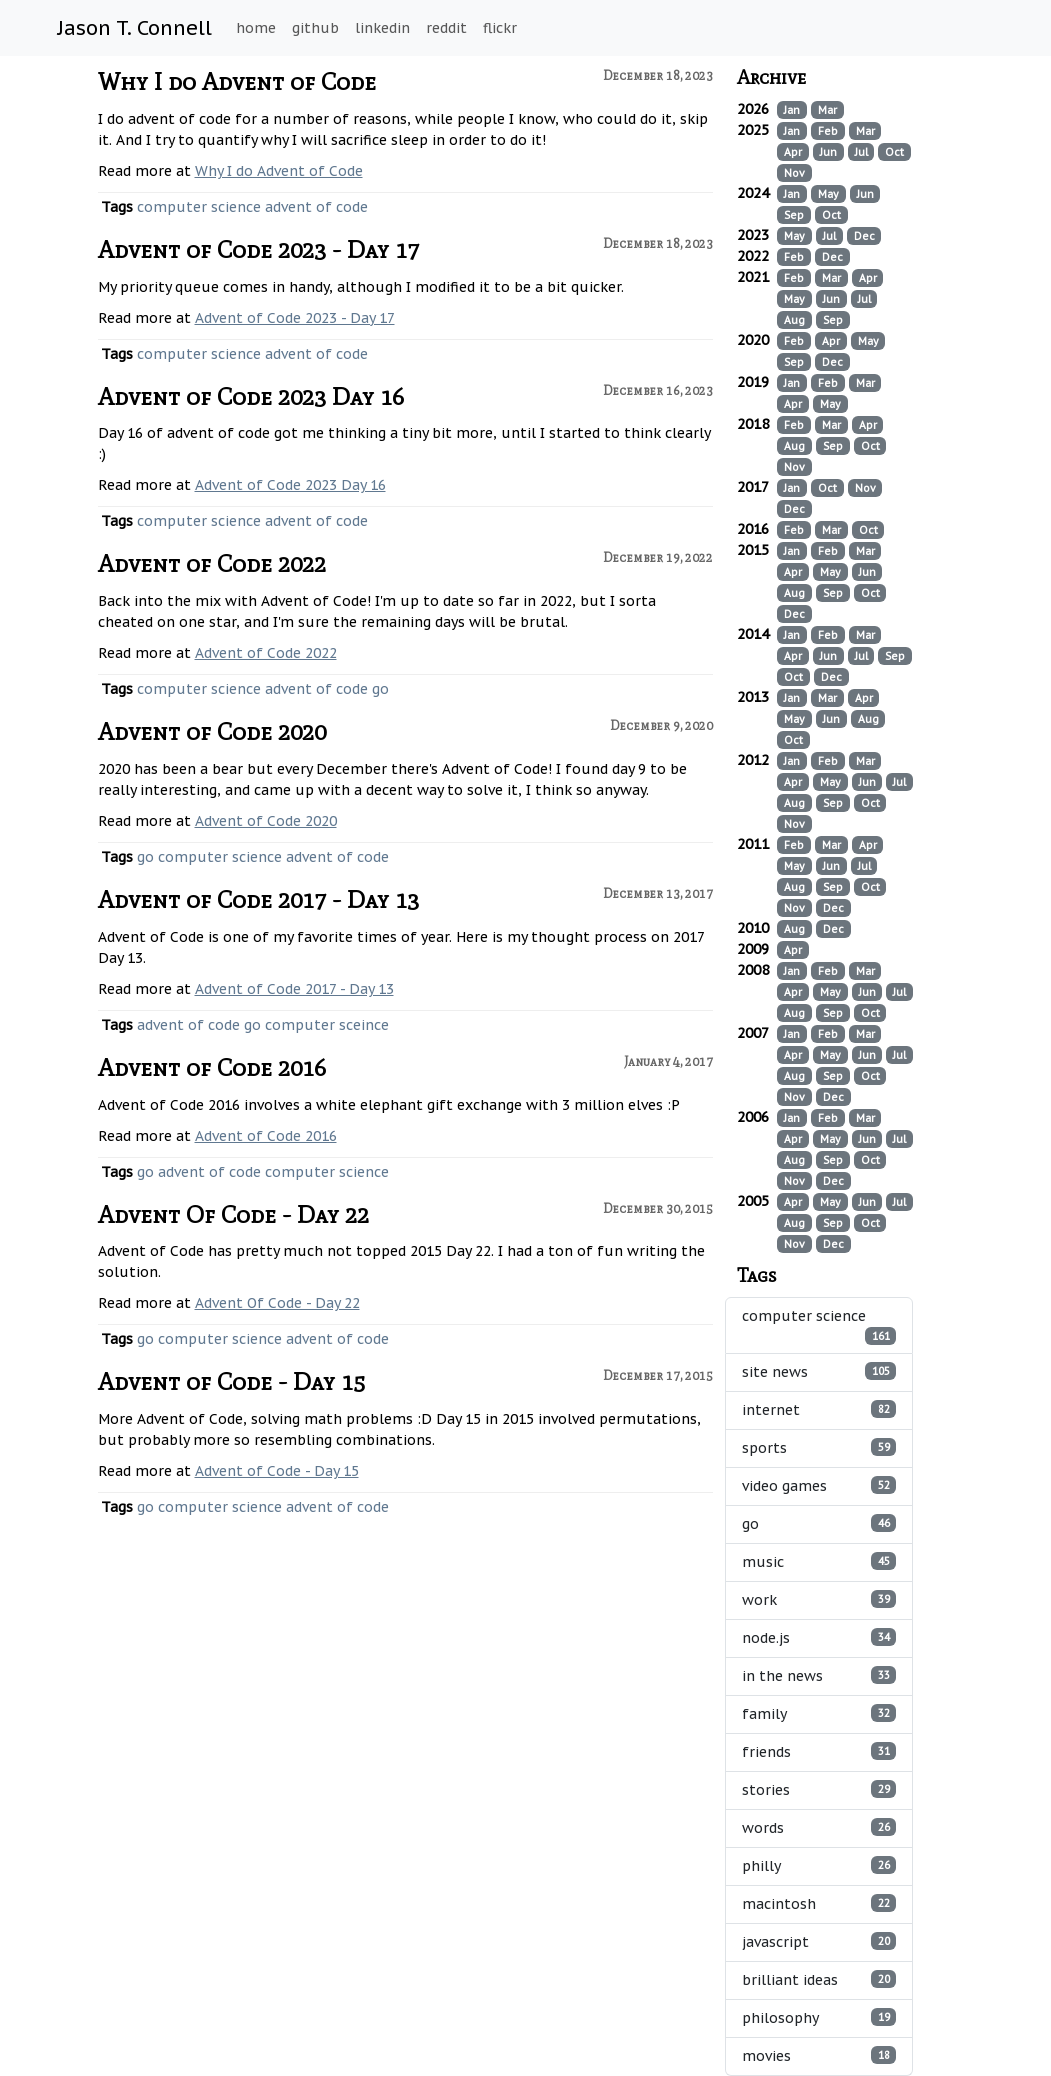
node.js (819, 1637)
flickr (500, 28)
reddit (446, 28)
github (315, 28)
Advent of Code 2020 (212, 731)
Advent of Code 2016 (212, 1067)
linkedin (382, 28)
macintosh (819, 1903)
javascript (819, 1941)
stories (819, 1789)
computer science (199, 207)
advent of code (316, 207)
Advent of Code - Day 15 (231, 1381)
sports (819, 1447)
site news (819, 1371)
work (819, 1599)
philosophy (819, 2017)
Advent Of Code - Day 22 (233, 1214)
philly (819, 1865)
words (819, 1827)
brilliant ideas (819, 1979)
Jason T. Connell (135, 28)
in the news (819, 1675)
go (380, 689)
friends (819, 1751)
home (256, 28)
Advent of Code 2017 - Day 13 (258, 899)
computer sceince (327, 1025)
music (819, 1561)
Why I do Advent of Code (237, 81)
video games (819, 1485)
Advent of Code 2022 (212, 563)
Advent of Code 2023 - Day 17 (258, 249)
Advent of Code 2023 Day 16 (251, 396)
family (819, 1713)
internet (819, 1409)
